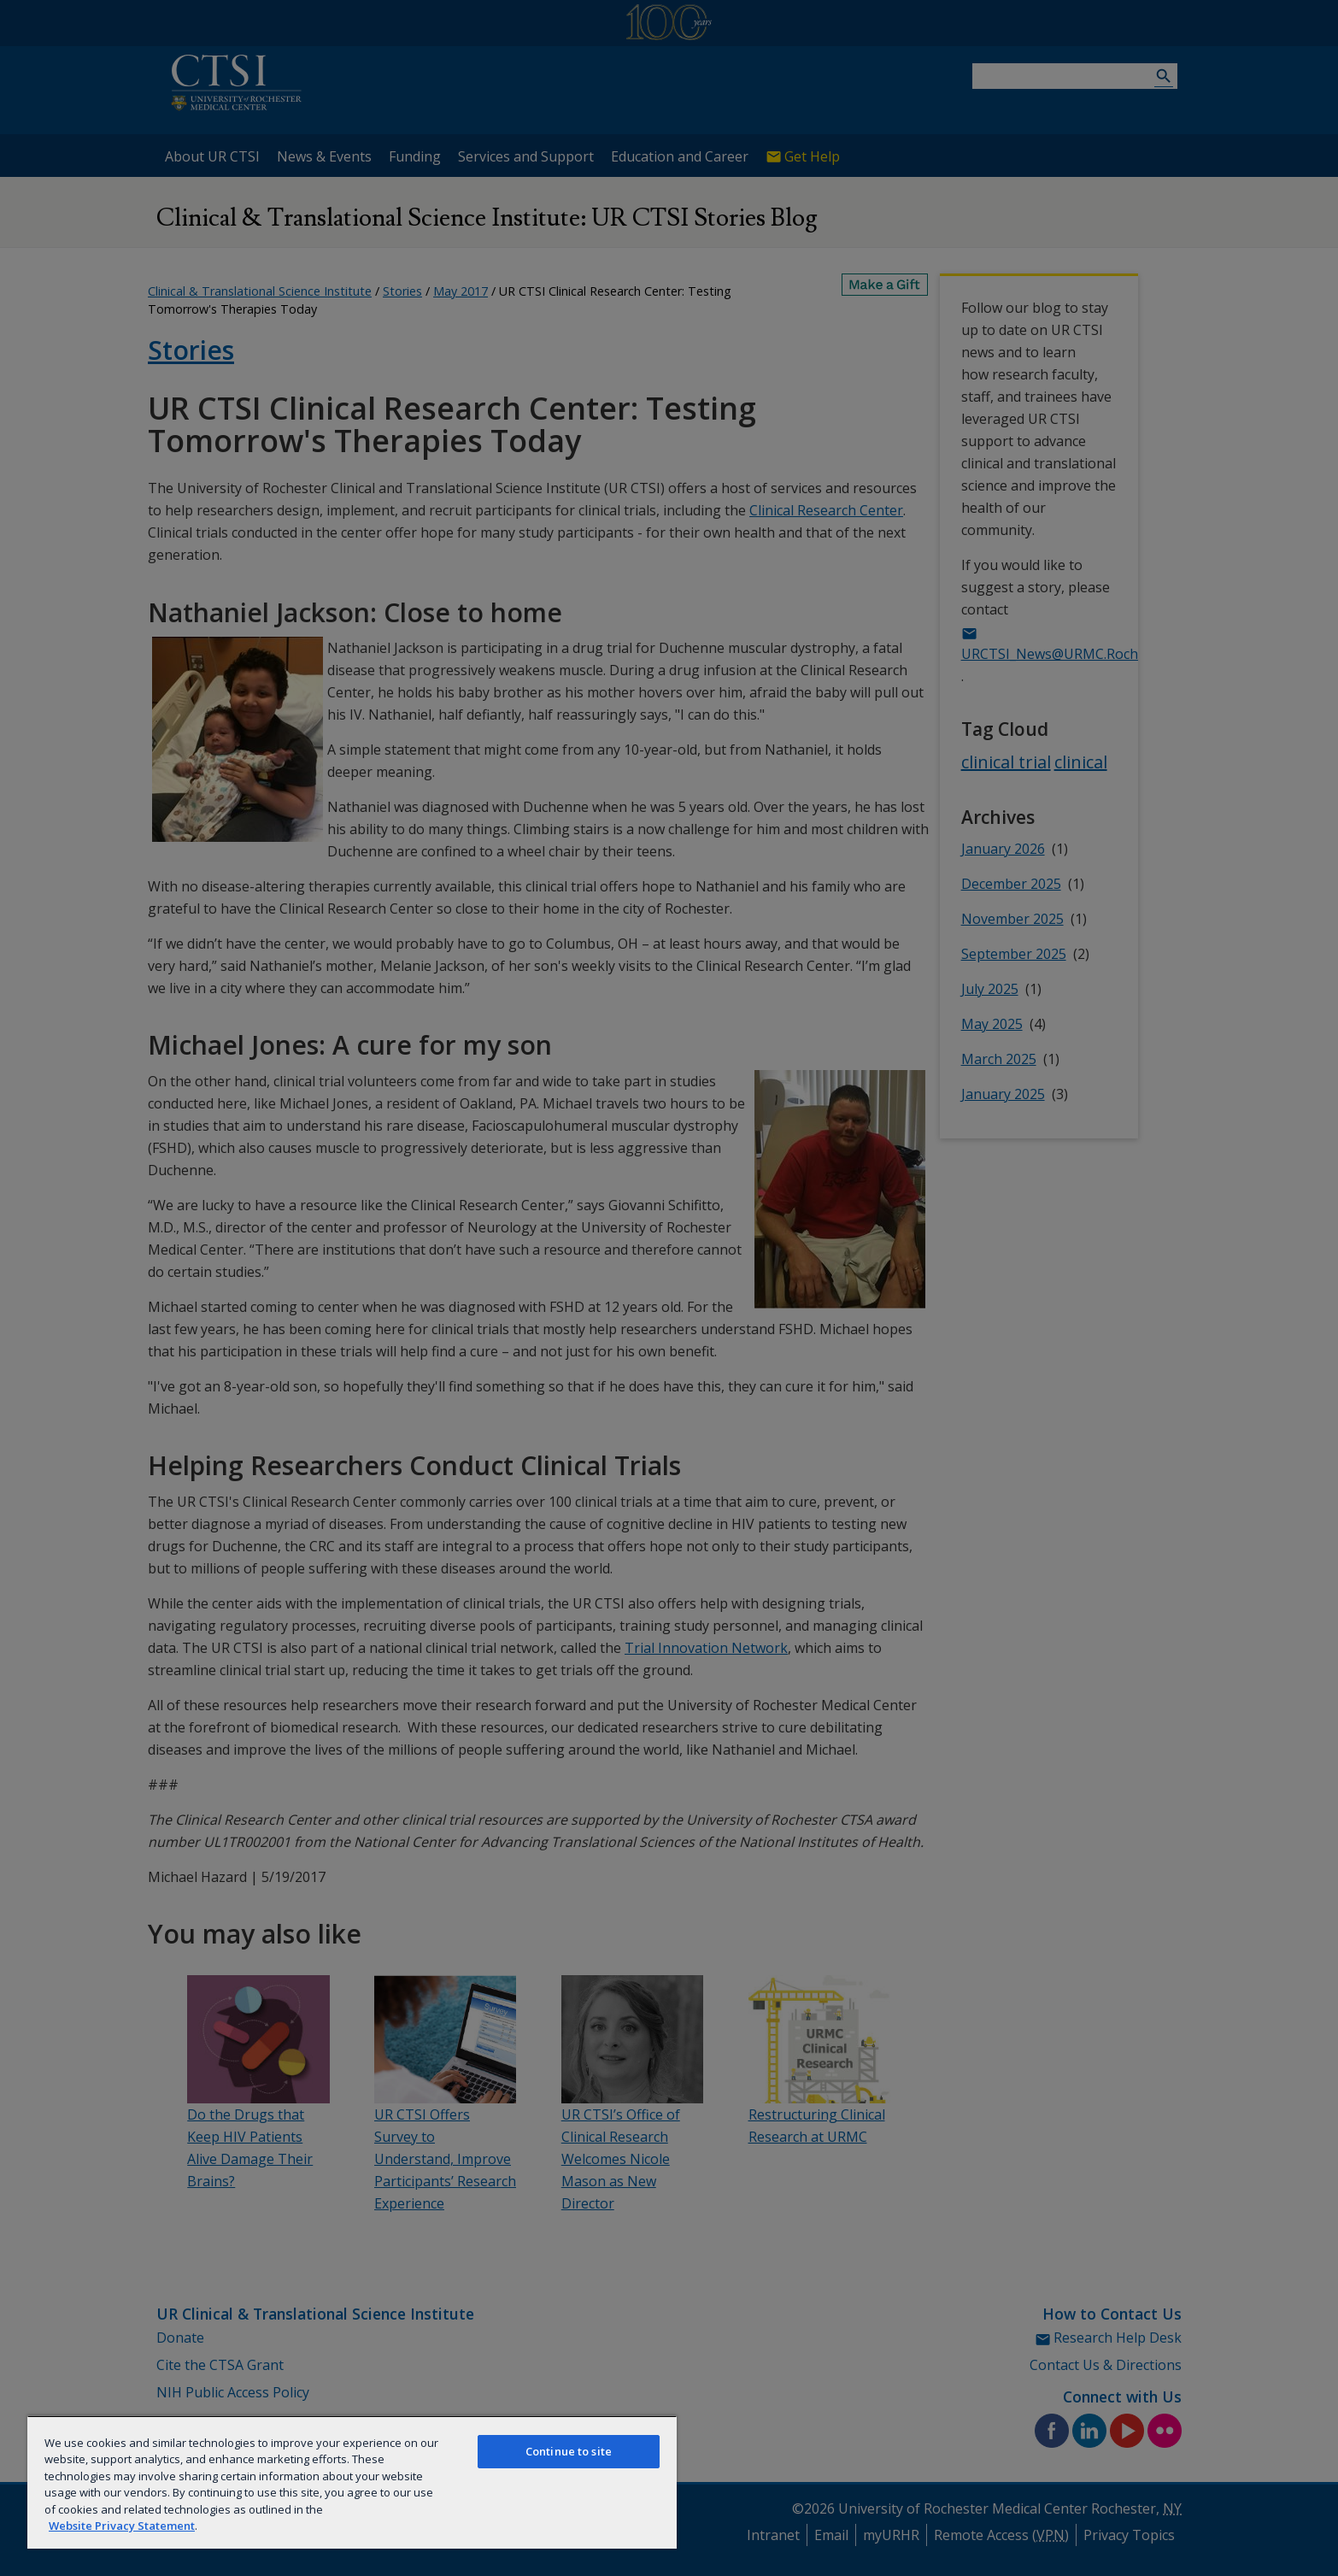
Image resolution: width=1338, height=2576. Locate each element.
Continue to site (568, 2451)
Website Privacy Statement (122, 2525)
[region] (352, 2482)
